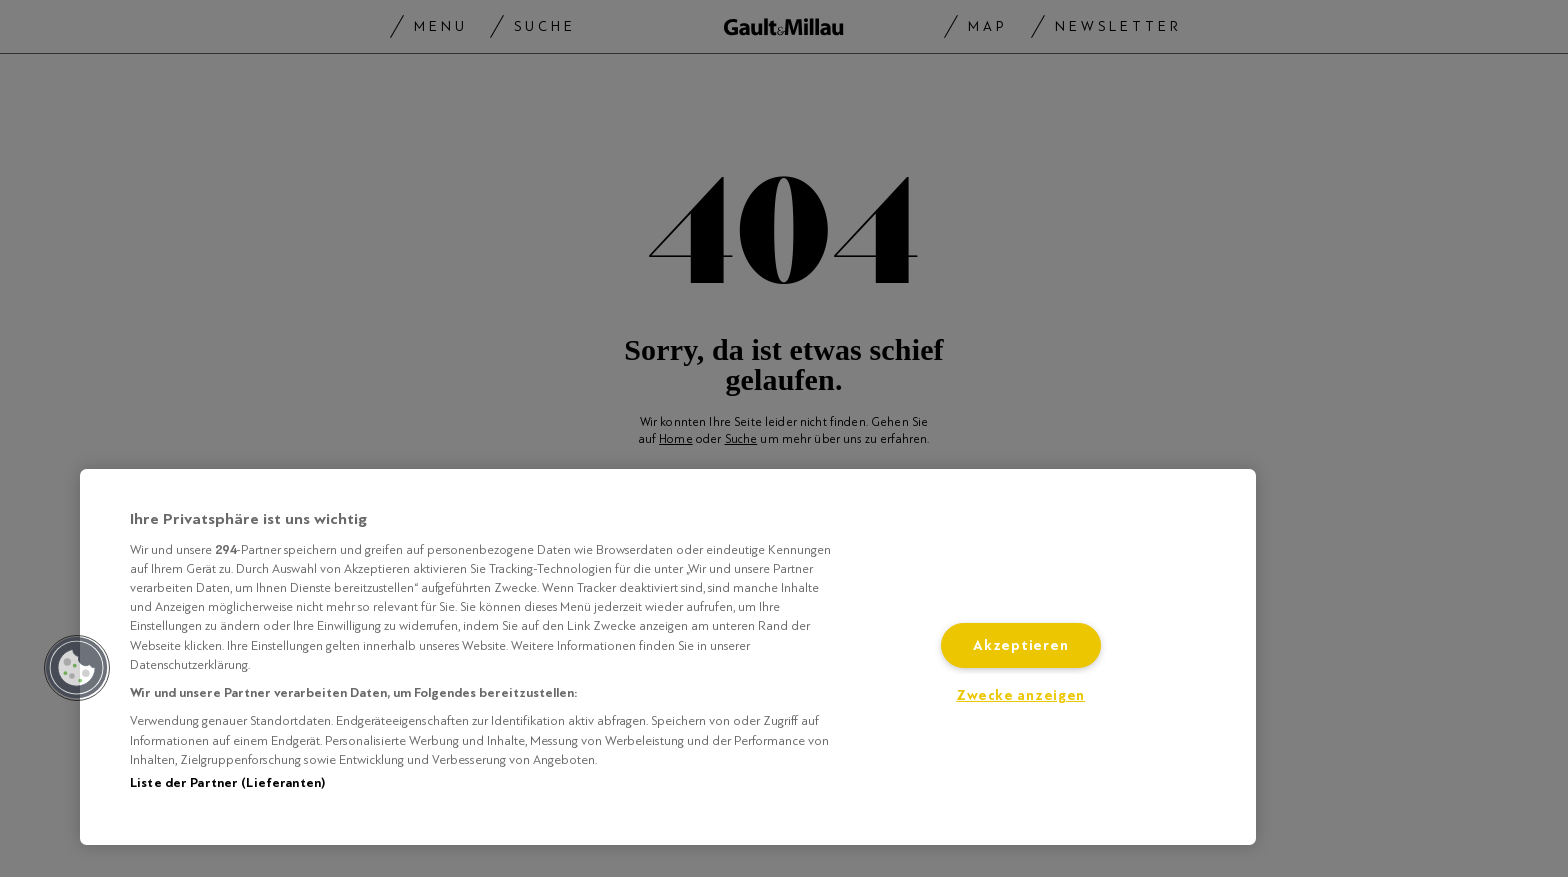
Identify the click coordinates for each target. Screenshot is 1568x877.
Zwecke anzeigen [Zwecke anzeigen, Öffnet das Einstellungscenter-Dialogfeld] (1020, 695)
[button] (77, 668)
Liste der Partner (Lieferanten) (227, 783)
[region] (668, 657)
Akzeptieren (1020, 645)
